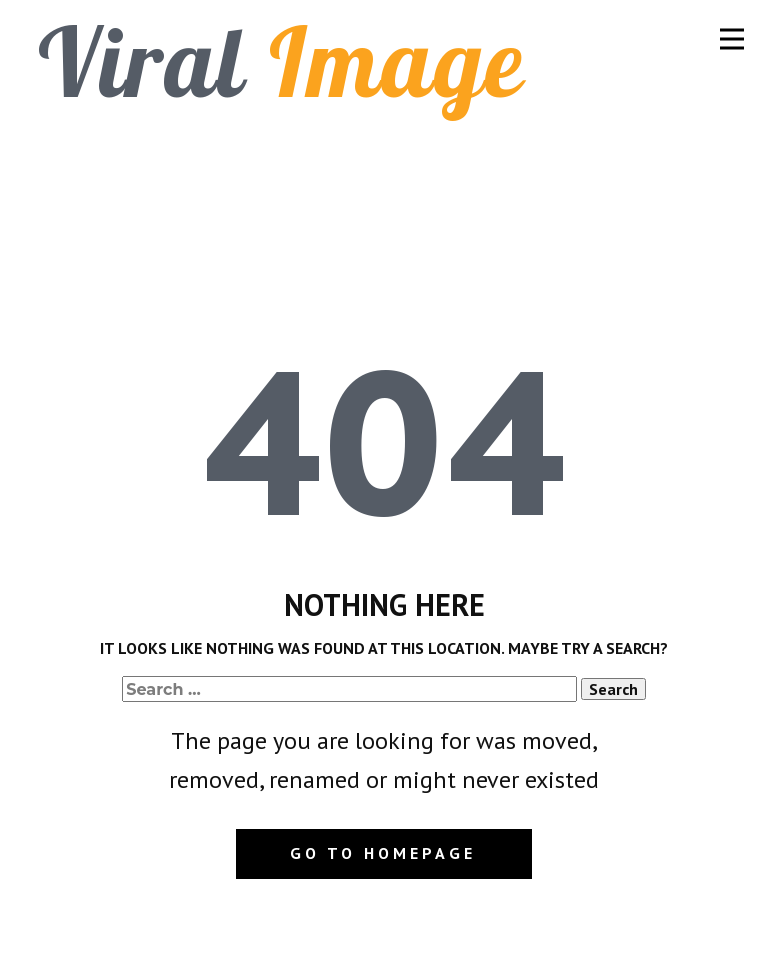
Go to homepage (383, 853)
